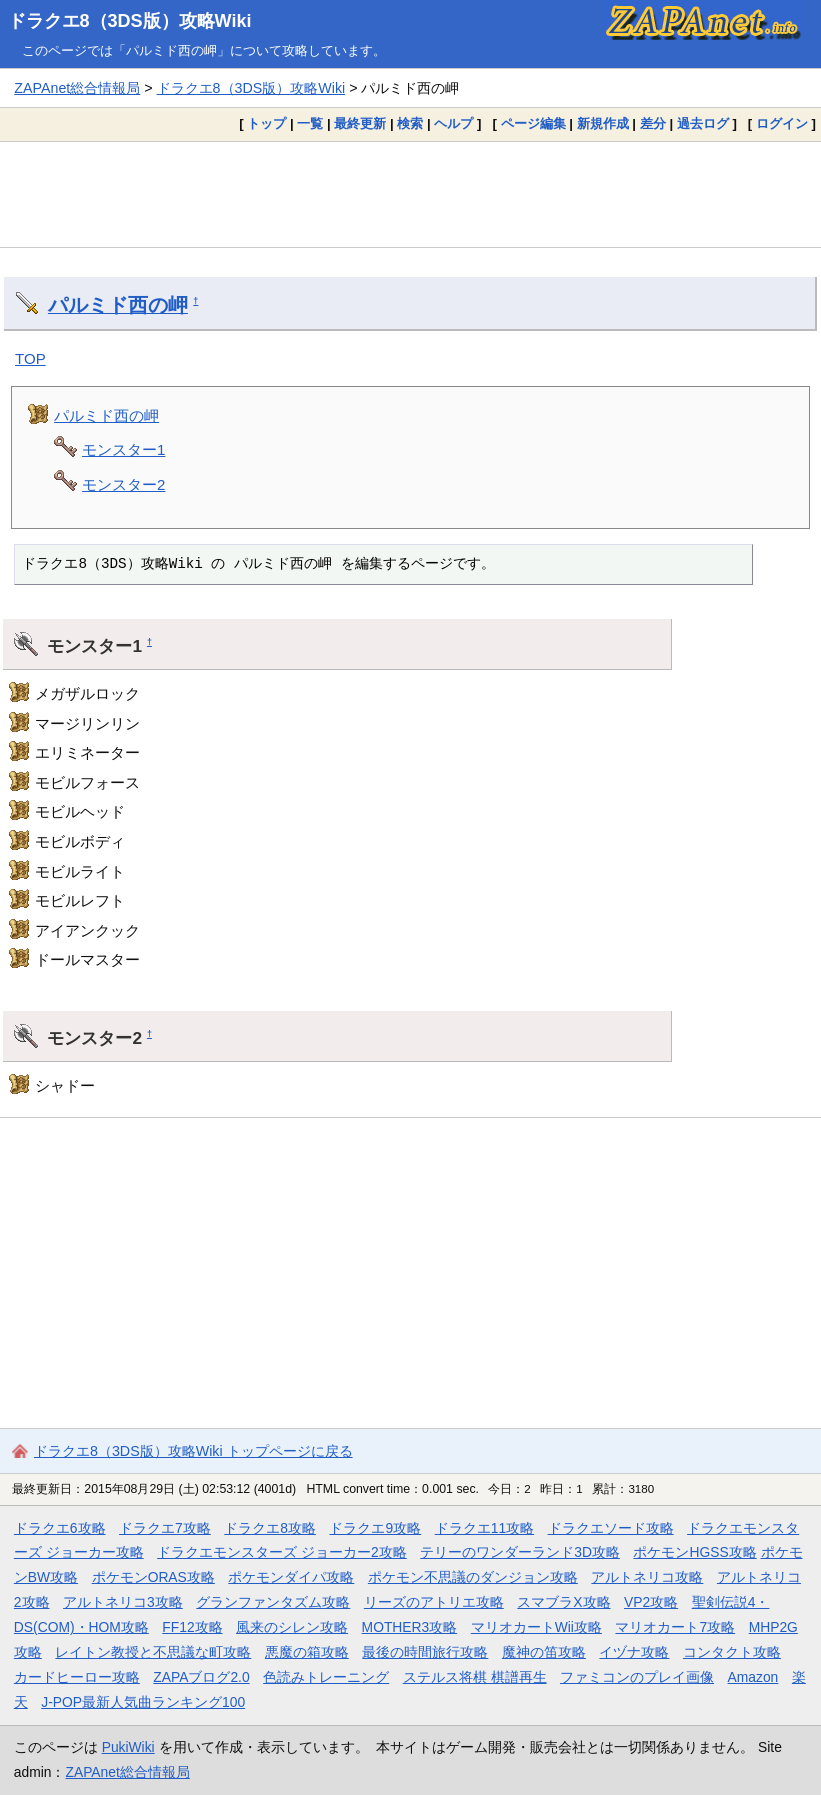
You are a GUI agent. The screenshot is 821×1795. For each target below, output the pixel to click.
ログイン (782, 123)
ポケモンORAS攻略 (153, 1577)
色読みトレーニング (326, 1677)
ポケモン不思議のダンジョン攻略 (473, 1577)
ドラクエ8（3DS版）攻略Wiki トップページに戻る (193, 1451)
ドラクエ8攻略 (270, 1528)
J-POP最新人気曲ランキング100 (143, 1702)
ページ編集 (533, 123)
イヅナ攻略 (634, 1652)
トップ (266, 123)
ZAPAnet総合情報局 (77, 88)
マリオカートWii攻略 (536, 1627)
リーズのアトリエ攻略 (434, 1602)
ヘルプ (453, 123)
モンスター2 (123, 484)
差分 (653, 123)
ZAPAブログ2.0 (201, 1677)
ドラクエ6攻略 (60, 1528)
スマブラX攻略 (563, 1602)
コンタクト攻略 (732, 1652)
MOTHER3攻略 (410, 1627)
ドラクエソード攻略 (611, 1528)
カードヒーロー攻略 (77, 1677)
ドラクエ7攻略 (165, 1528)
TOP (30, 358)
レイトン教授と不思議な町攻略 (153, 1652)
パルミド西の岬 (118, 305)
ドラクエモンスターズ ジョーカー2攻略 (282, 1552)
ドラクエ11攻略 (484, 1528)
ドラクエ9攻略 (375, 1528)
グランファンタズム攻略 (273, 1602)
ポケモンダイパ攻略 (291, 1577)
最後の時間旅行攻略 (425, 1652)
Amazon (753, 1677)
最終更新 (360, 123)
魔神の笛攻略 (544, 1652)
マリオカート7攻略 (675, 1627)
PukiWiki (128, 1747)
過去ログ (703, 123)
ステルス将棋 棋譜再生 (475, 1677)
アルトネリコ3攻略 (123, 1602)
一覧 (310, 123)
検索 (410, 123)
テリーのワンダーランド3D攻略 (520, 1552)
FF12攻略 (192, 1627)
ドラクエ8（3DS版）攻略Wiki (130, 21)
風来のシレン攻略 (292, 1627)
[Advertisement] (410, 194)
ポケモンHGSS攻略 (694, 1552)
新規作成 (603, 123)
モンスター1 (123, 449)
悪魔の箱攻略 (307, 1652)
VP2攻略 (651, 1602)
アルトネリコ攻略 (647, 1577)
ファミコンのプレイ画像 (637, 1677)
